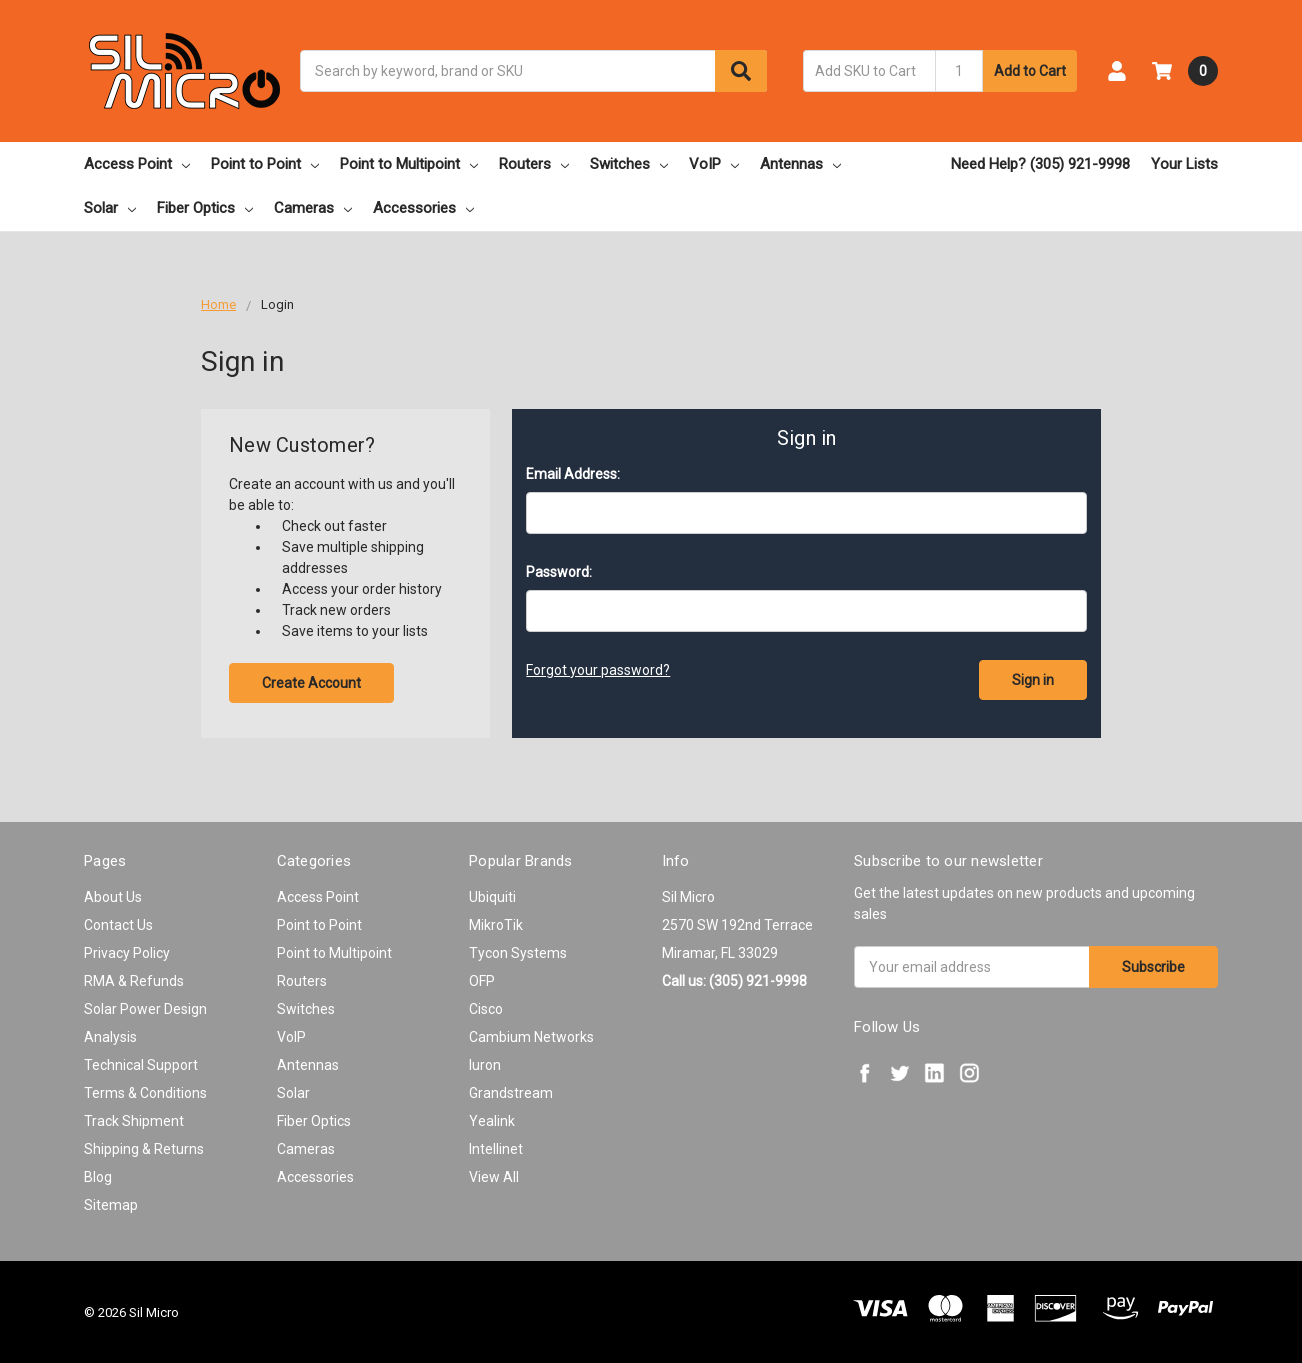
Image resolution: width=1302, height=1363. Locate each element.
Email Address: (573, 474)
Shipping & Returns (144, 1149)
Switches (629, 164)
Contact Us (118, 925)
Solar (110, 208)
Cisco (486, 1009)
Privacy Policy (127, 953)
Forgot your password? (598, 670)
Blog (98, 1177)
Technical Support (141, 1065)
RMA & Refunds (134, 981)
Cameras (313, 208)
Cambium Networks (531, 1037)
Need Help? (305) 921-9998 (1040, 164)
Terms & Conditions (145, 1093)
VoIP (714, 164)
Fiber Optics (205, 208)
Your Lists (1184, 164)
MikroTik (496, 925)
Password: (559, 572)
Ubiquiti (492, 897)
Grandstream (511, 1093)
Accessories (423, 208)
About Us (113, 897)
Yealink (492, 1121)
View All (494, 1177)
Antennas (800, 164)
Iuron (485, 1065)
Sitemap (111, 1205)
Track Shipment (134, 1121)
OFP (482, 981)
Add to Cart (1030, 71)
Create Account (311, 683)
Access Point (137, 164)
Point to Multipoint (409, 164)
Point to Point (265, 164)
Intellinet (496, 1149)
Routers (534, 164)
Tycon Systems (518, 953)
